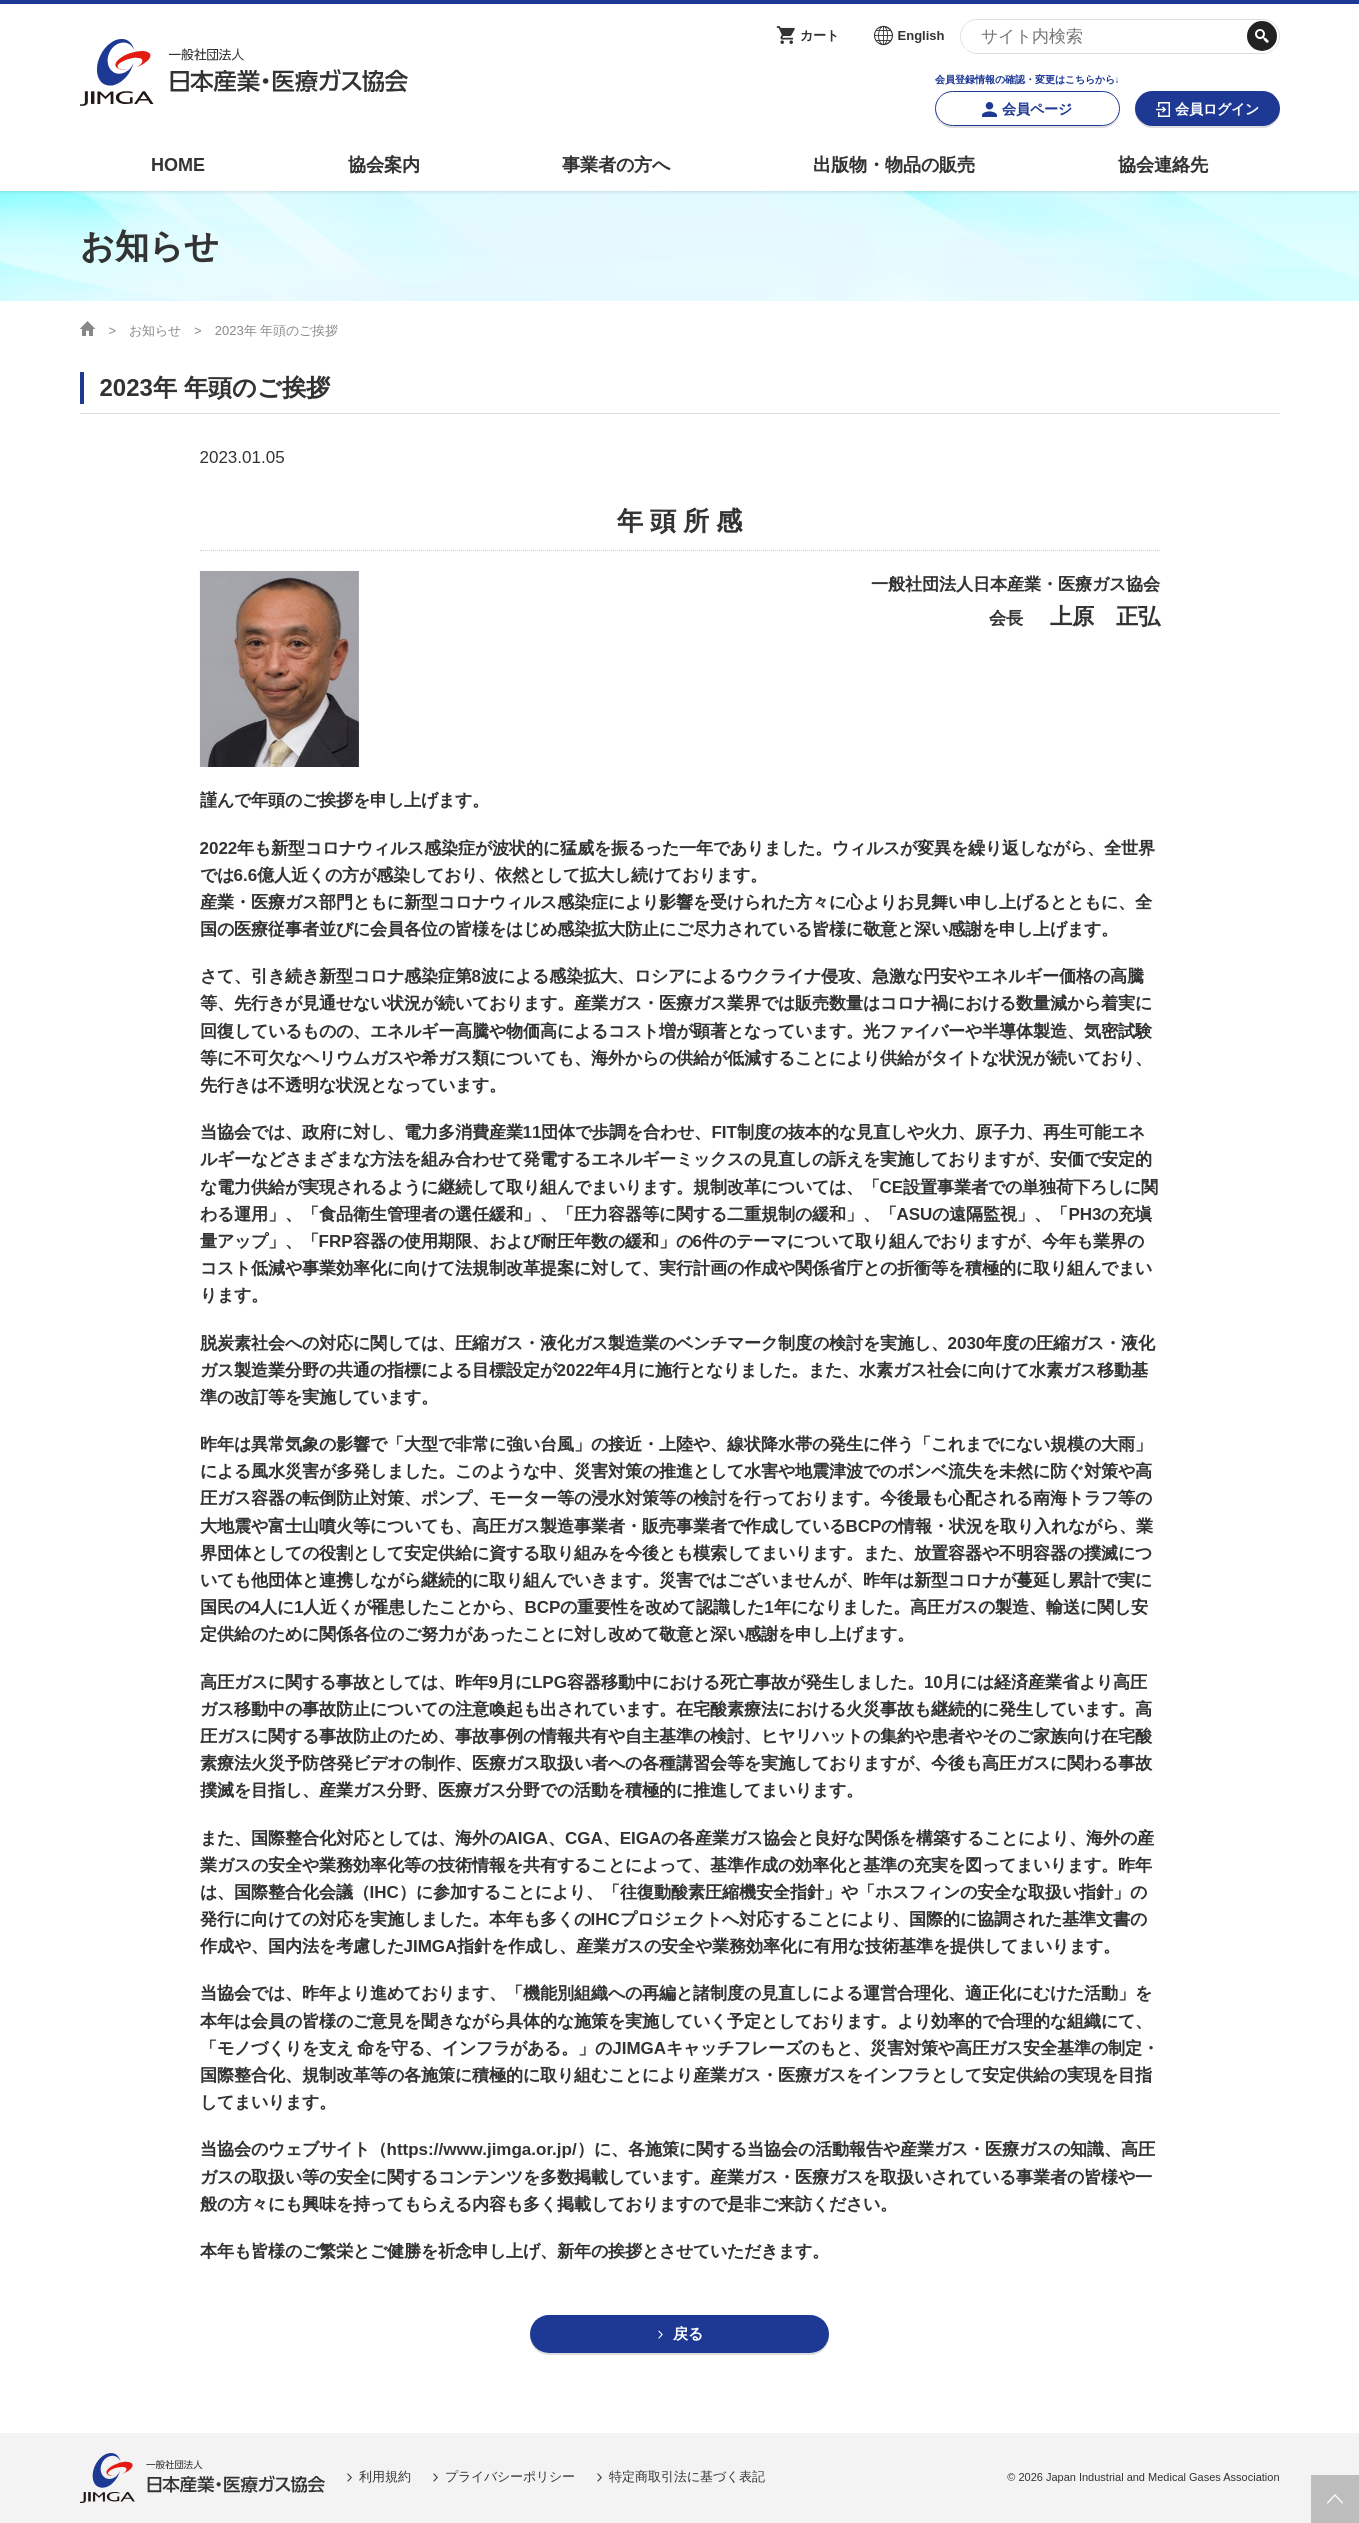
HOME (178, 165)
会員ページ (1037, 109)
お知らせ (155, 330)
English (921, 35)
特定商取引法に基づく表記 (687, 2477)
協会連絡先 (1163, 165)
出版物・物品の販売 (894, 165)
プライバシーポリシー (510, 2477)
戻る (688, 2334)
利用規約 (385, 2477)
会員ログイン (1217, 109)
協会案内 (384, 165)
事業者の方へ (616, 165)
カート (819, 35)
